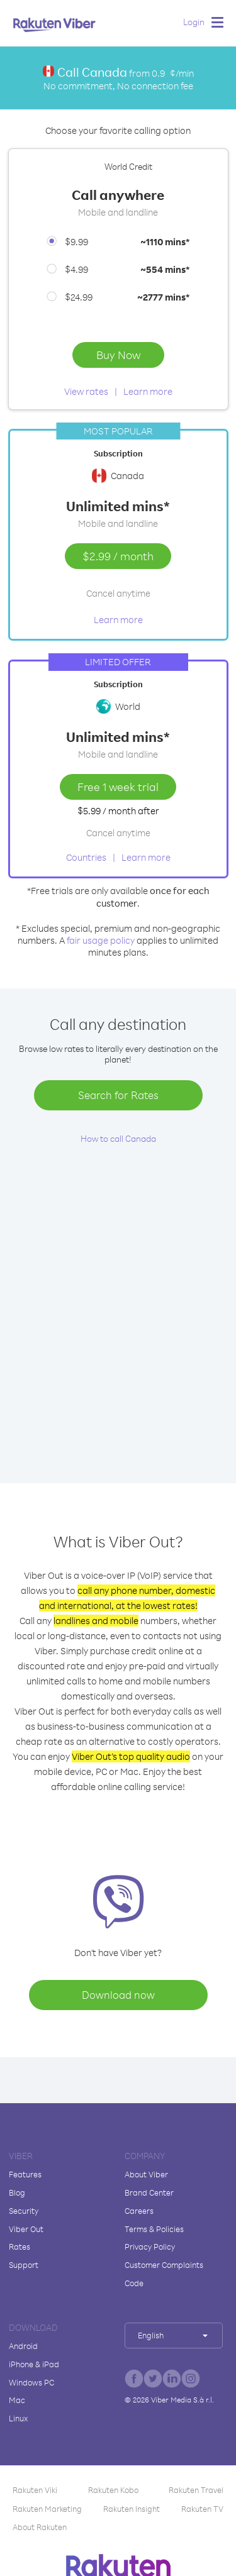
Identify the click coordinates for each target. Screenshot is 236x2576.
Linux (18, 2418)
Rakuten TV (202, 2509)
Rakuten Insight (131, 2509)
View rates (86, 391)
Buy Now (118, 355)
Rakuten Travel (196, 2490)
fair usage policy (101, 940)
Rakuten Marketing (47, 2509)
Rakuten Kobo (113, 2490)
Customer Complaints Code (164, 2274)
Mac (17, 2400)
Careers (139, 2211)
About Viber (146, 2174)
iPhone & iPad (34, 2364)
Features (25, 2174)
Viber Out (26, 2229)
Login (194, 21)
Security (23, 2211)
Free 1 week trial (118, 786)
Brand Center (149, 2192)
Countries (86, 857)
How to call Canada (118, 1138)
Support (23, 2265)
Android (23, 2346)
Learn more (147, 391)
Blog (17, 2192)
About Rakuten (40, 2527)
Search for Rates (118, 1095)
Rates (19, 2247)
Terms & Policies (154, 2229)
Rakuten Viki (35, 2490)
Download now (118, 1994)
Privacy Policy (150, 2247)
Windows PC (31, 2382)
